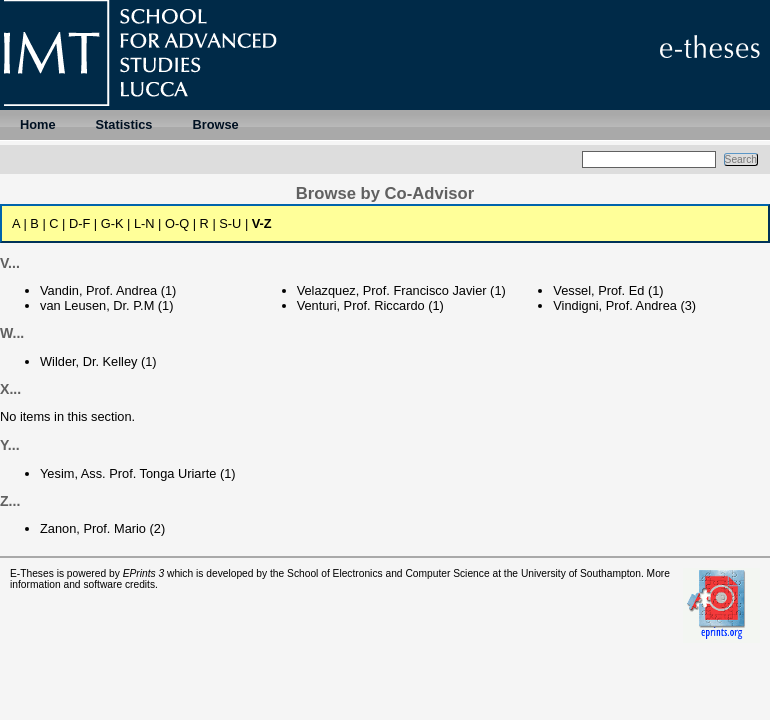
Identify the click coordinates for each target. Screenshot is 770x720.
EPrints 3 (144, 573)
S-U (230, 223)
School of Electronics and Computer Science (388, 573)
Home (38, 124)
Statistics (124, 124)
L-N (144, 223)
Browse (215, 124)
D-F (79, 223)
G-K (112, 223)
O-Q (177, 223)
